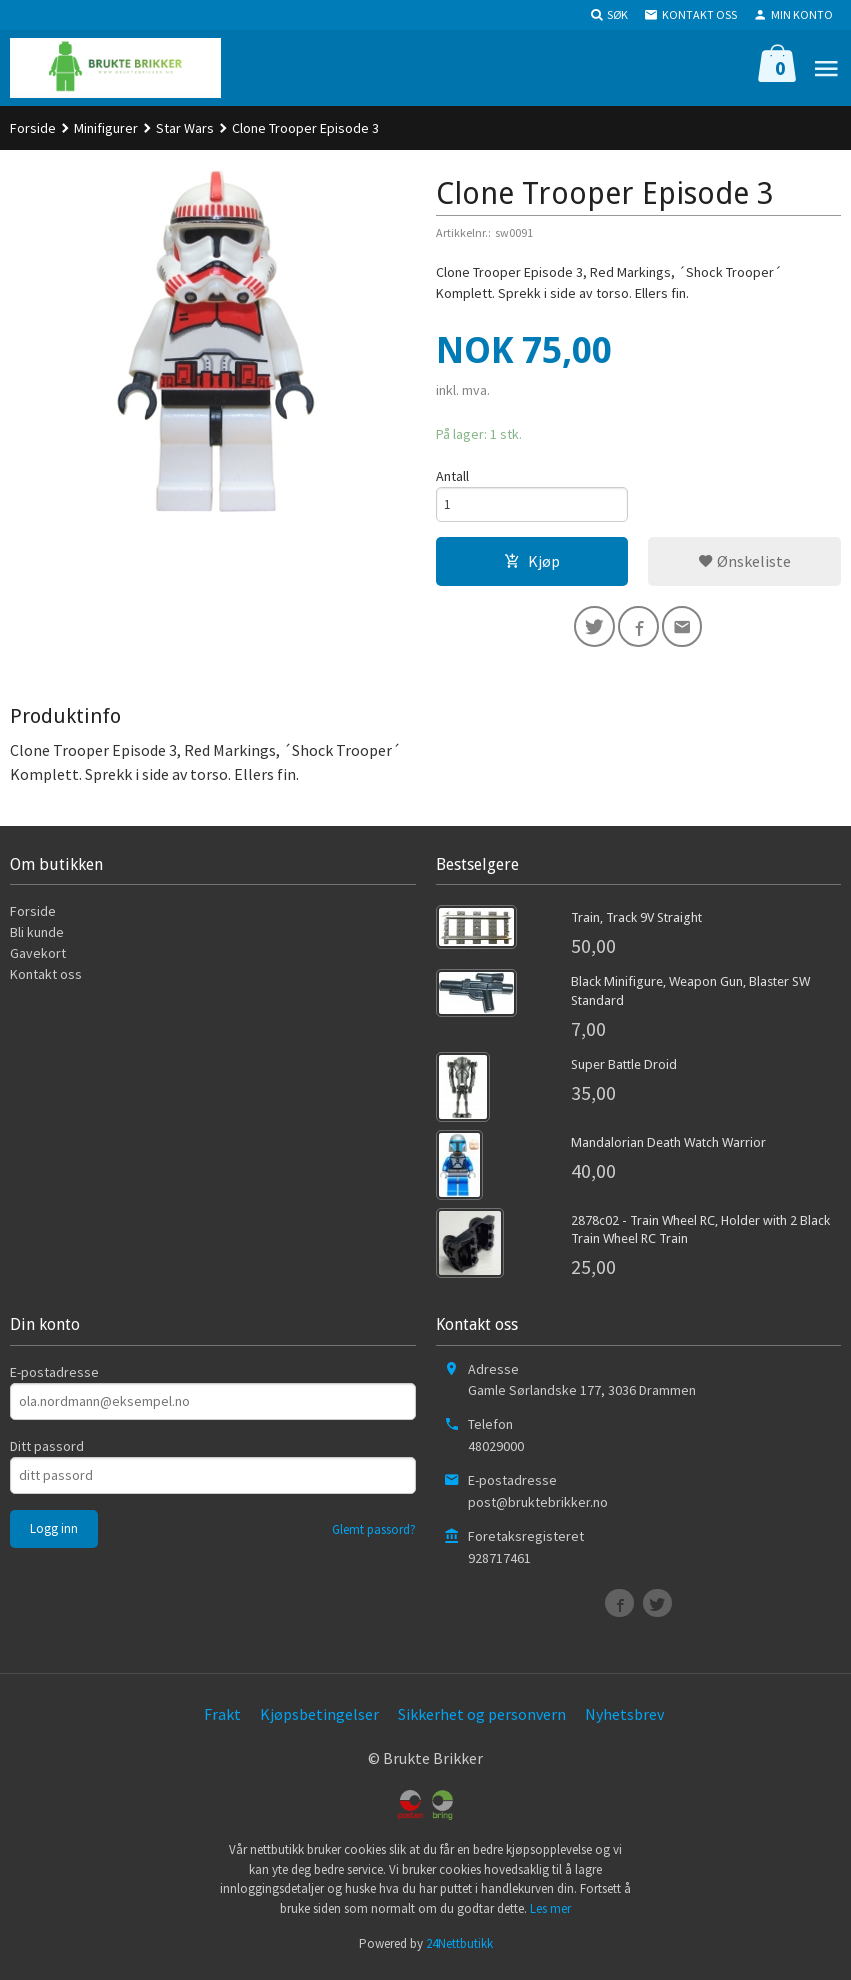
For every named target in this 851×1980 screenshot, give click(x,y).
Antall (452, 476)
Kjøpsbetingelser (319, 1721)
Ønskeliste (744, 564)
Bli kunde (37, 939)
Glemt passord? (374, 1535)
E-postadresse (54, 1378)
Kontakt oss (46, 981)
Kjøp (532, 564)
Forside (33, 128)
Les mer (550, 1914)
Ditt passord (47, 1452)
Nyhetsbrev (624, 1721)
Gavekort (38, 960)
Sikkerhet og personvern (482, 1721)
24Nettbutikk (459, 1950)
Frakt (222, 1721)
